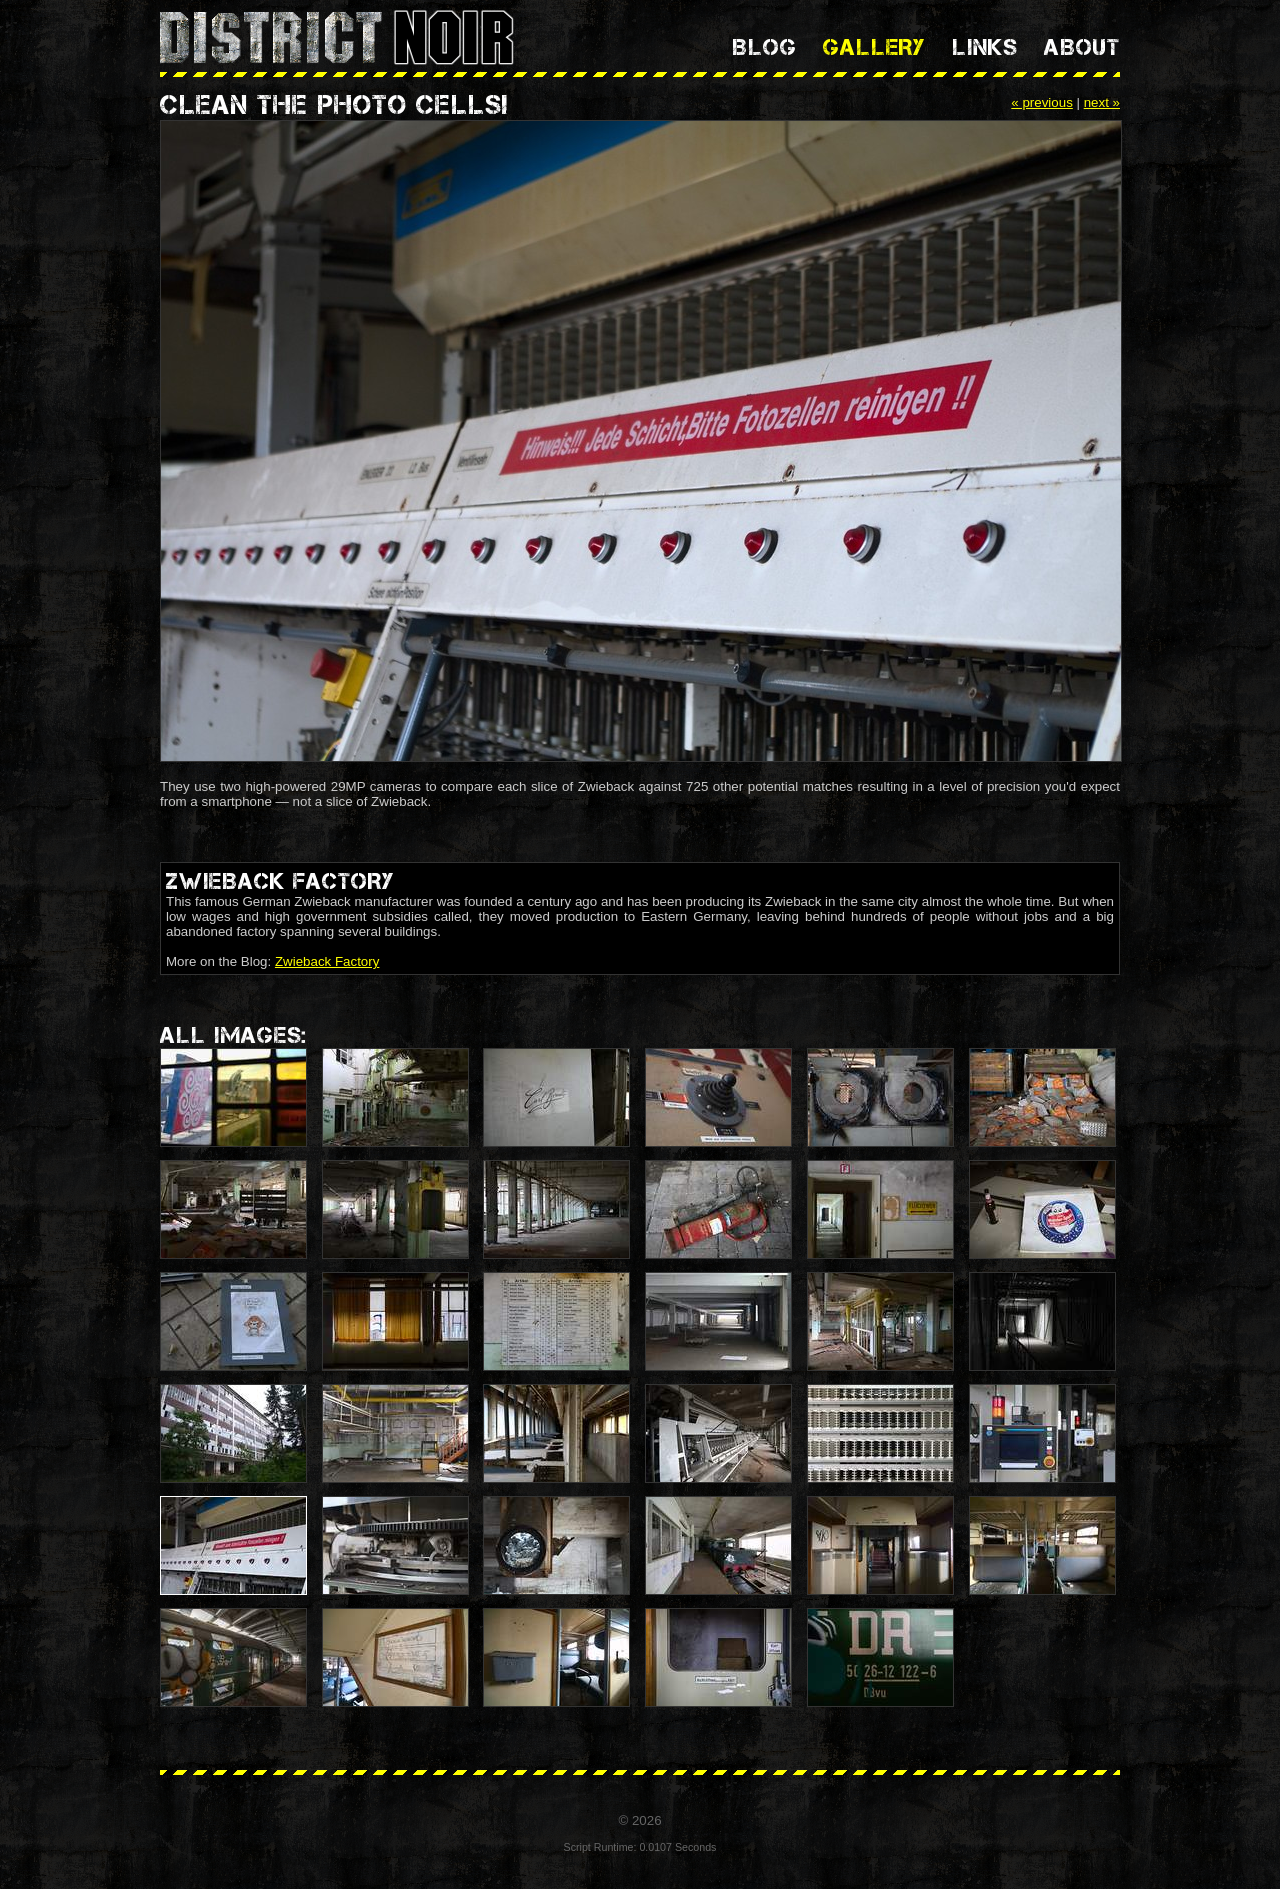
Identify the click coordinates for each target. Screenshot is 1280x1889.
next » (1102, 102)
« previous (1042, 102)
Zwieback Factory (327, 961)
